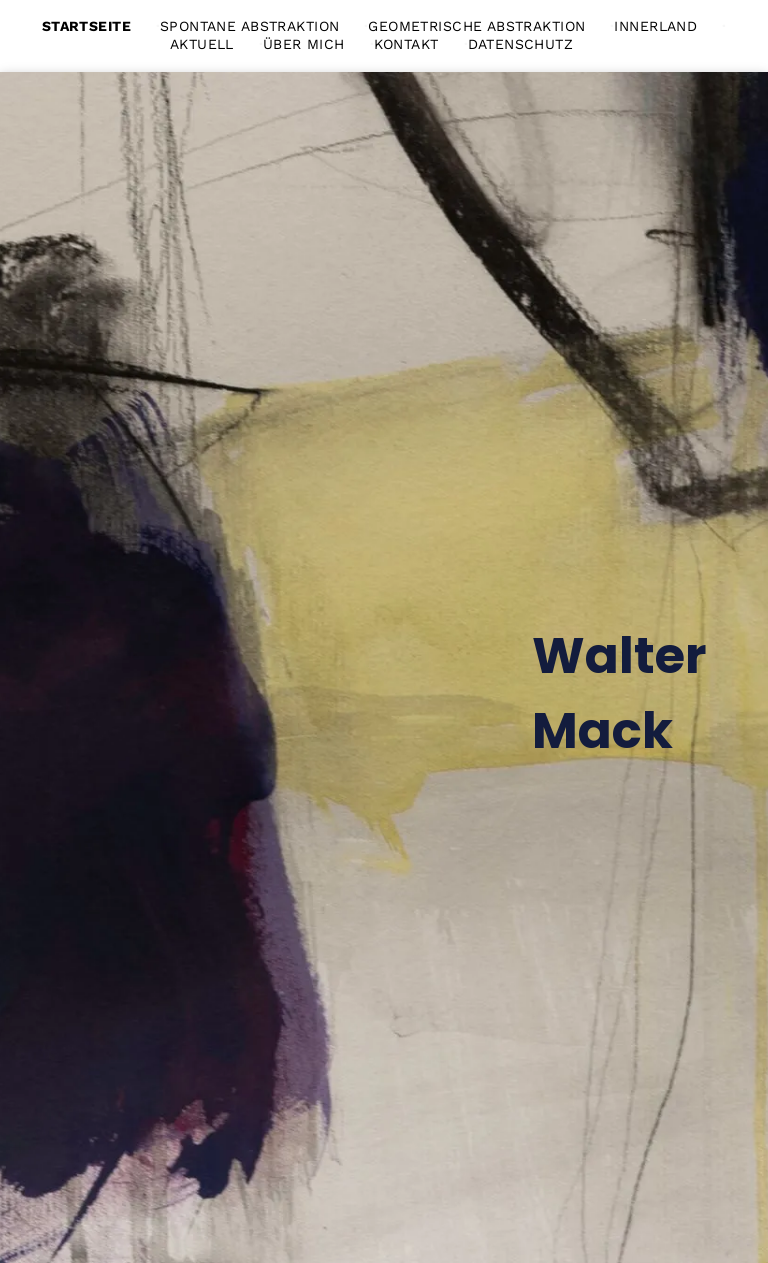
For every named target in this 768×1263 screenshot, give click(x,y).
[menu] (724, 30)
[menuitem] (101, 26)
